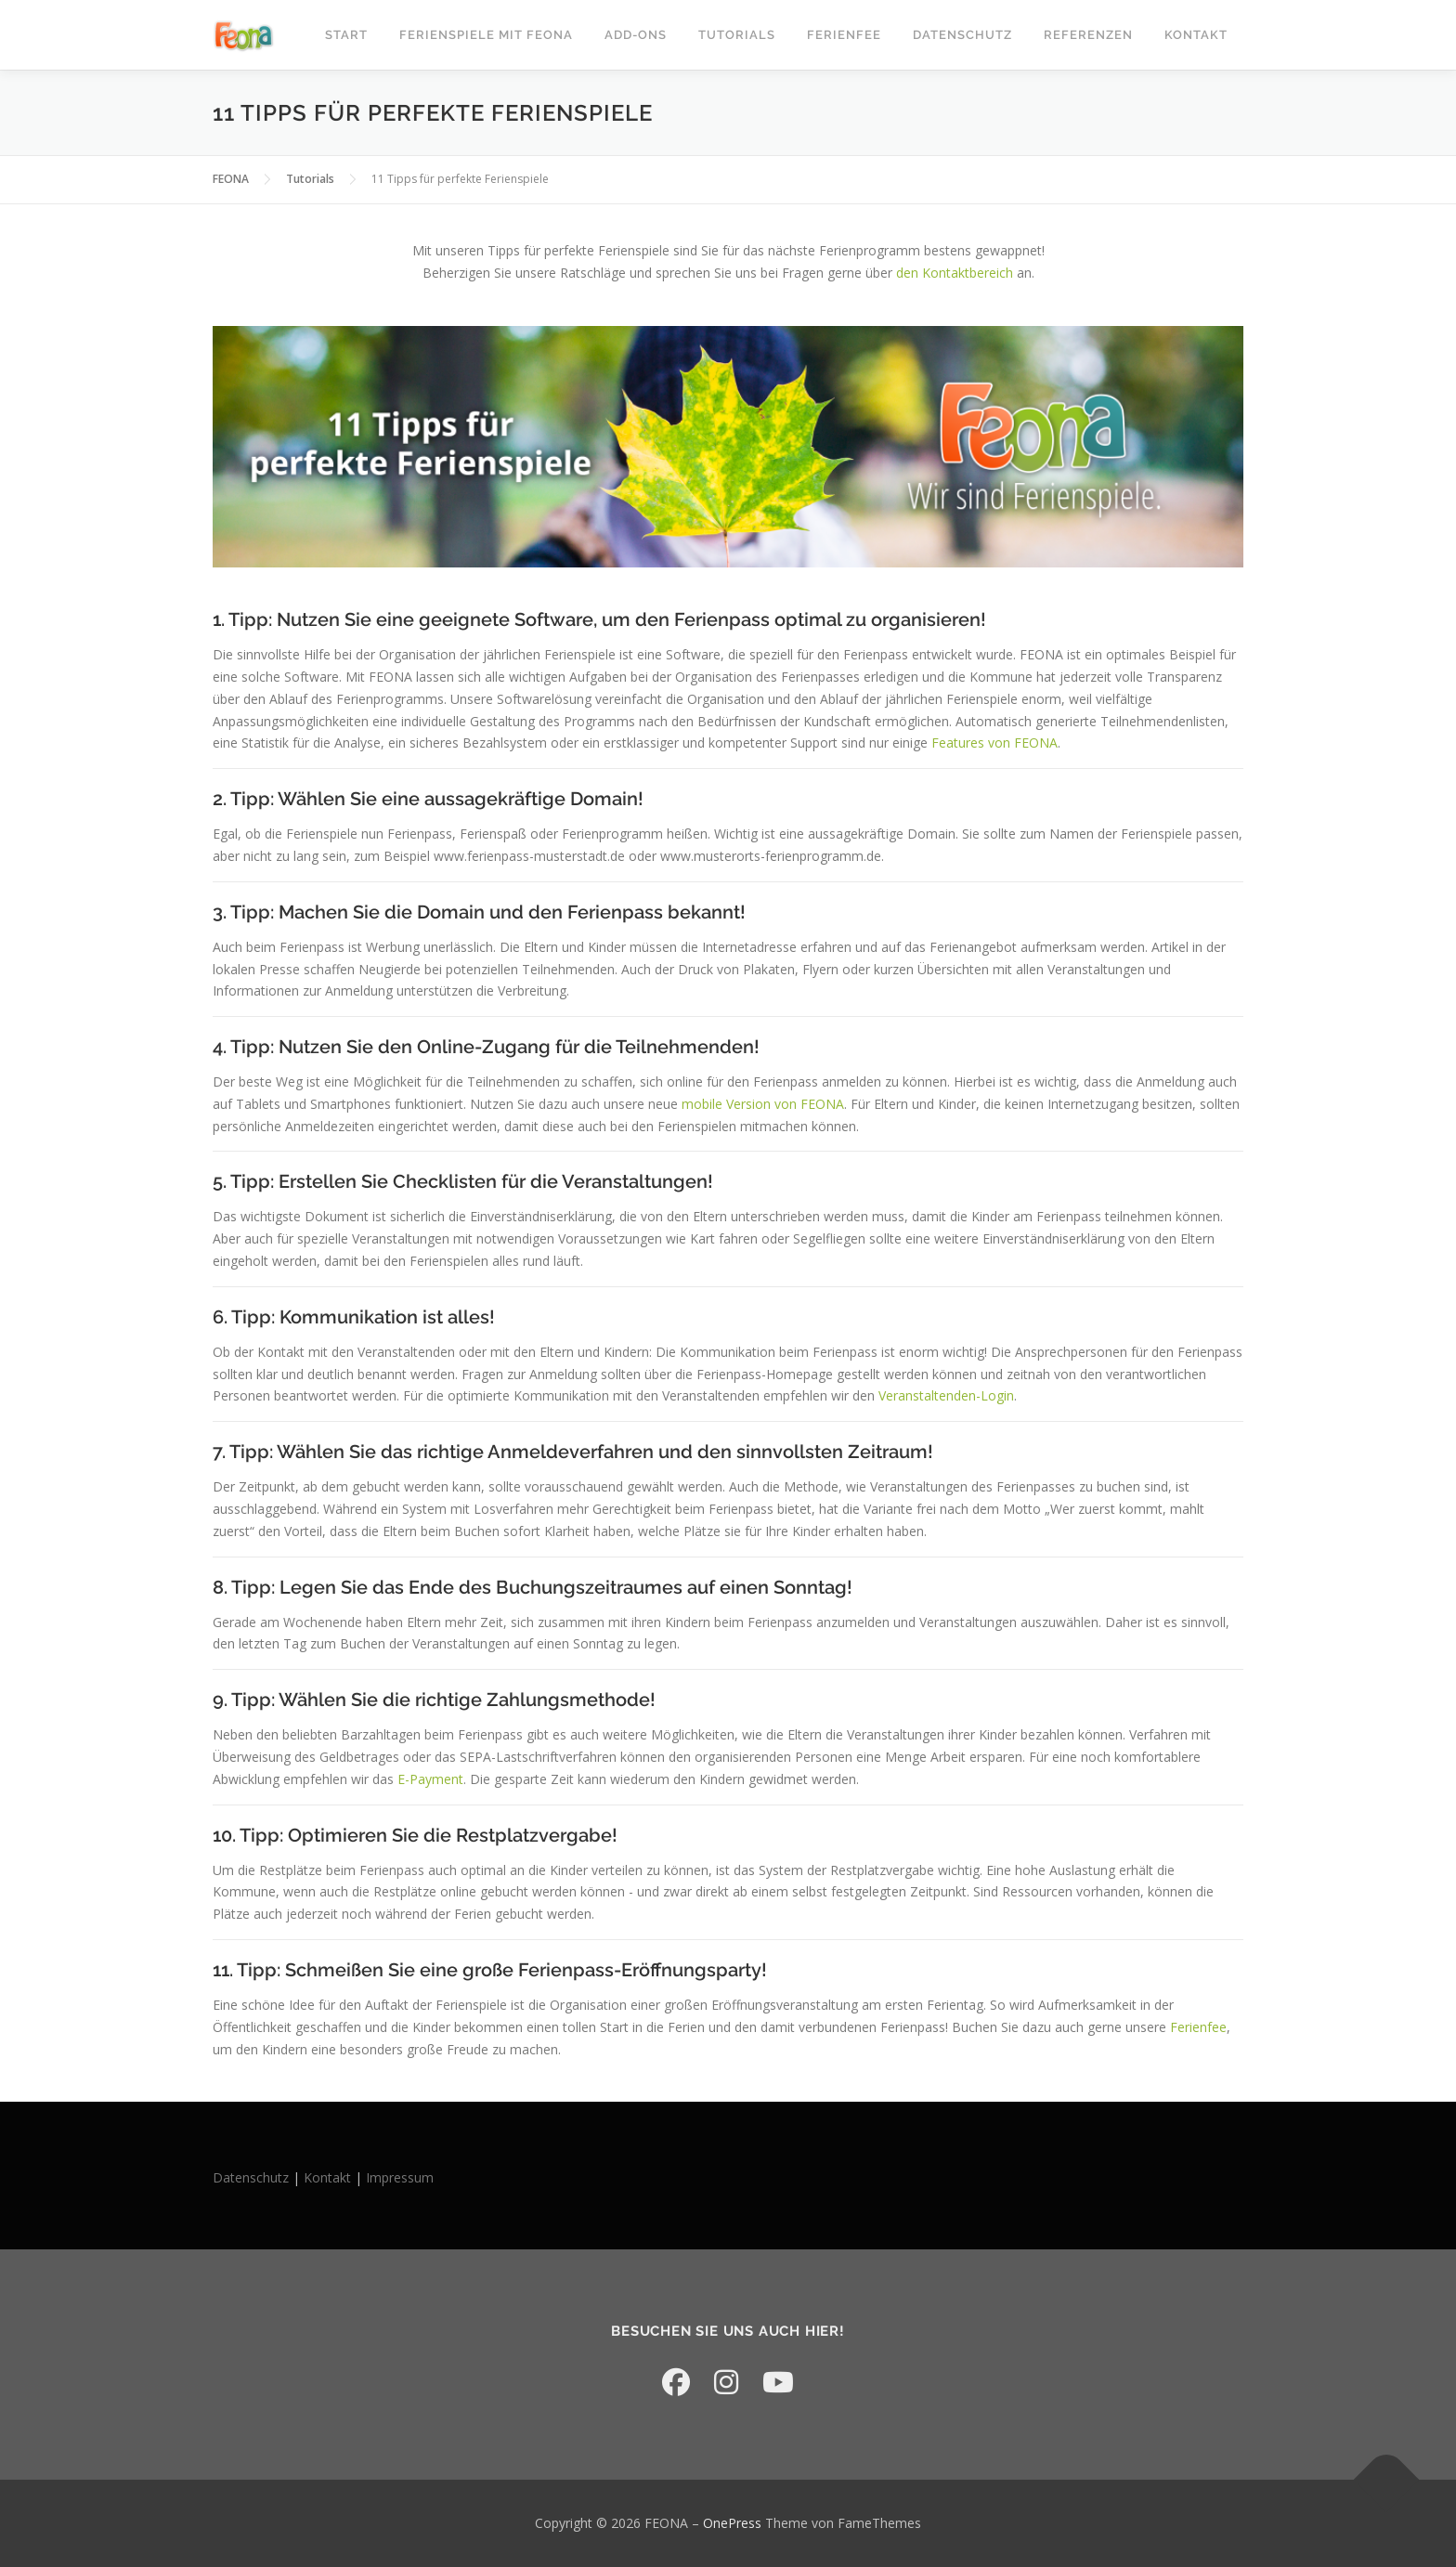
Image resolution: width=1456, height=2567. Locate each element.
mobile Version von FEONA (763, 1104)
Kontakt (1196, 35)
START (346, 35)
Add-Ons (635, 35)
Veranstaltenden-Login (946, 1395)
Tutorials (736, 35)
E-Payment (428, 1779)
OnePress (732, 2523)
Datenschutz (962, 35)
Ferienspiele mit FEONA (486, 35)
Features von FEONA (994, 742)
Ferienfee (844, 35)
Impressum (400, 2177)
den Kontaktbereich (954, 272)
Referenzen (1088, 35)
